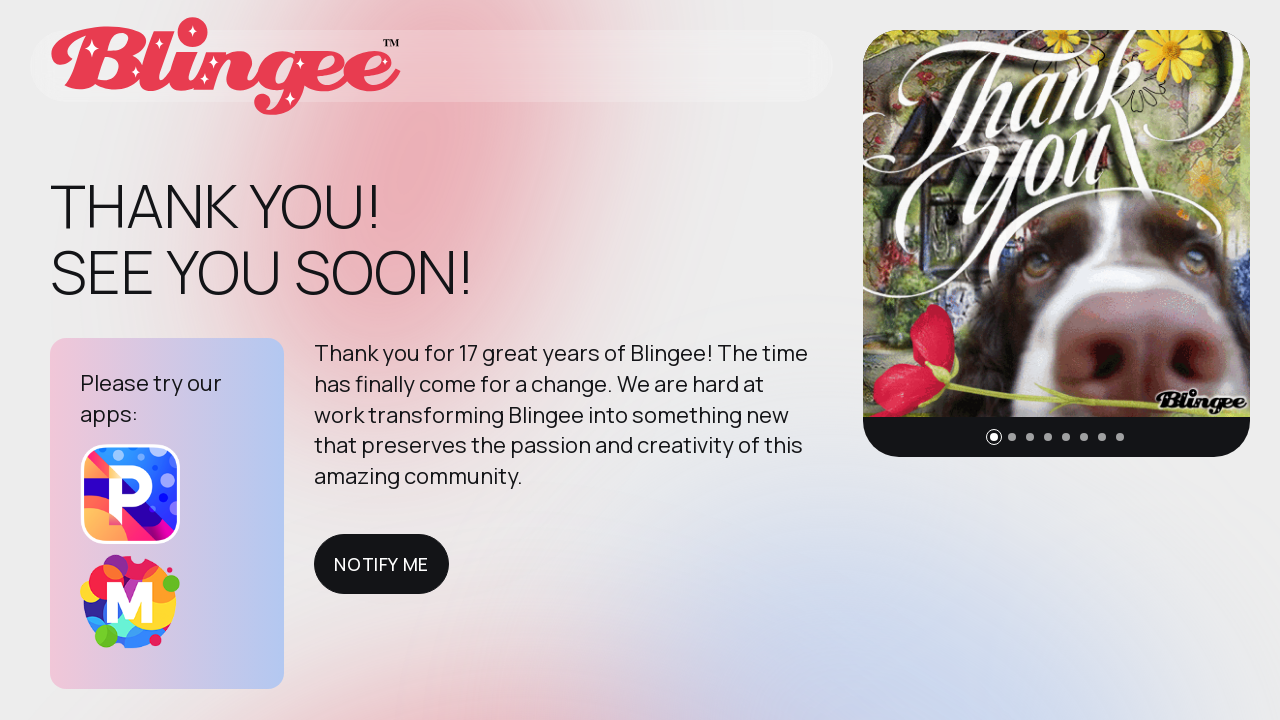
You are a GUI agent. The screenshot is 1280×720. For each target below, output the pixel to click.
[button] (994, 437)
